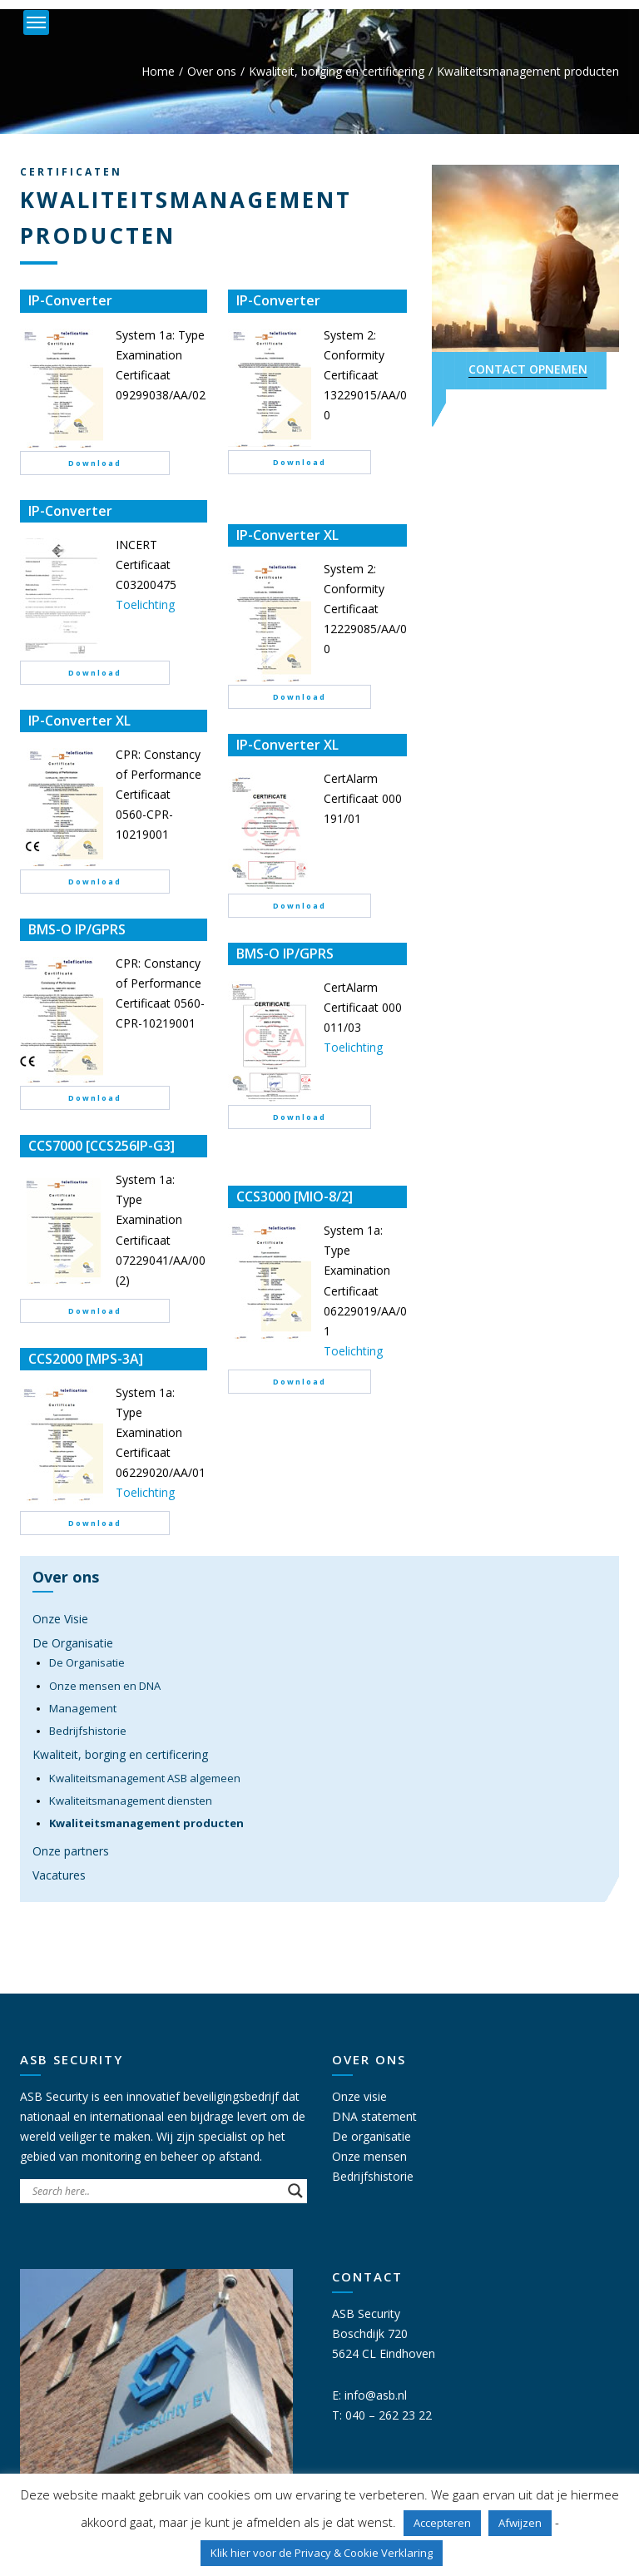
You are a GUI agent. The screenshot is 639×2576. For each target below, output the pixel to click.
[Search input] (156, 2190)
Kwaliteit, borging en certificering (336, 71)
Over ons (211, 71)
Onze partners (70, 1851)
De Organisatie (72, 1643)
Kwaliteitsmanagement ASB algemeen (144, 1778)
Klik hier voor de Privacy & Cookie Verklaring (322, 2552)
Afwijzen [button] (520, 2522)
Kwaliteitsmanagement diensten (130, 1800)
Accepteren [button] (442, 2522)
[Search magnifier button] (295, 2190)
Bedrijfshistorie (87, 1730)
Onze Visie (60, 1619)
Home (158, 71)
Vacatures (59, 1875)
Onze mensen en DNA (105, 1685)
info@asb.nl (375, 2395)
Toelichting (145, 604)
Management (82, 1708)
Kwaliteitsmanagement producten (146, 1823)
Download (94, 463)
